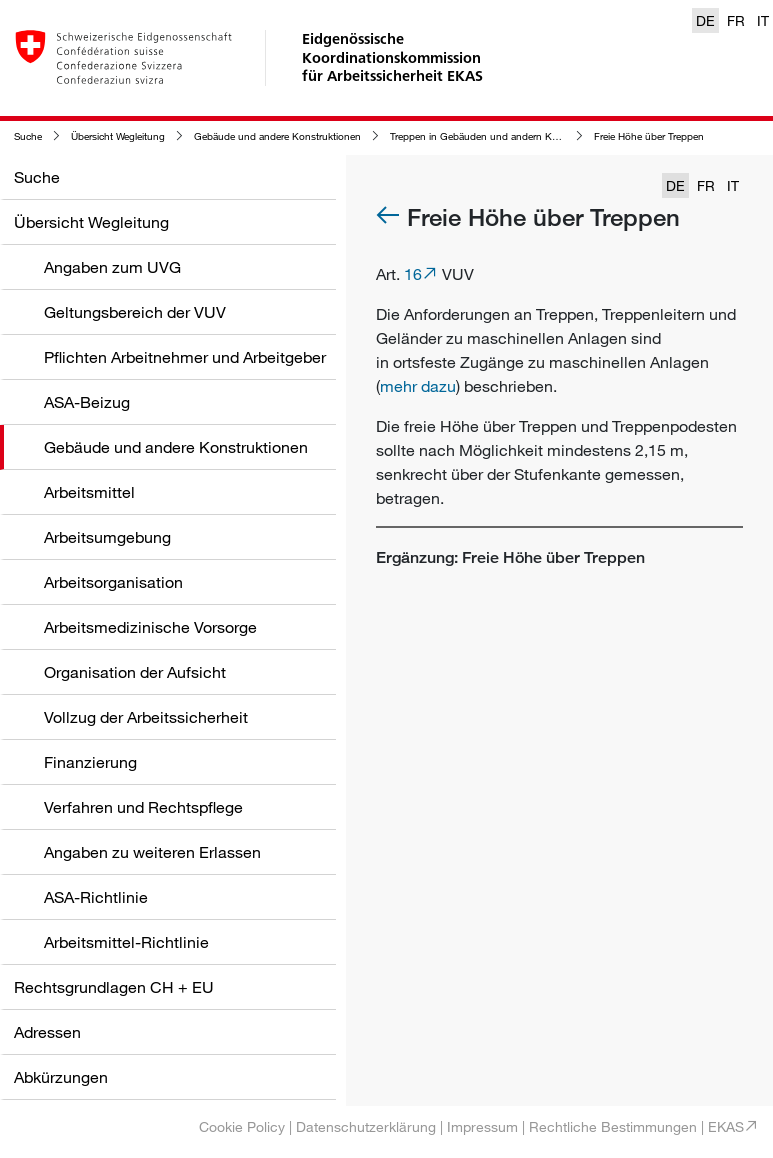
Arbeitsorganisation (113, 582)
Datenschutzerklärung (366, 1126)
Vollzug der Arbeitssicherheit (146, 717)
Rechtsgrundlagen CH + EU (114, 987)
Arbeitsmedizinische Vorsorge (150, 627)
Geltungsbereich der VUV (135, 312)
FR (736, 20)
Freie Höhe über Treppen (649, 136)
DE (705, 20)
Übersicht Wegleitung (118, 136)
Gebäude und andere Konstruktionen (277, 136)
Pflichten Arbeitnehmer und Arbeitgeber (185, 357)
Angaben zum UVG (112, 267)
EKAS (726, 1126)
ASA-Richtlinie (96, 897)
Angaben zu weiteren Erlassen (152, 852)
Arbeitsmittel (89, 492)
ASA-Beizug (87, 402)
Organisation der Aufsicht (135, 672)
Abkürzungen (61, 1077)
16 (413, 274)
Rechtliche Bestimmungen (613, 1126)
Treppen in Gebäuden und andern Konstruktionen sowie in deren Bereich (554, 136)
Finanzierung (90, 762)
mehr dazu (418, 386)
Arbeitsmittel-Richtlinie (126, 942)
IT (763, 20)
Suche (28, 136)
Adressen (47, 1032)
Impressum (482, 1126)
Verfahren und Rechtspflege (143, 807)
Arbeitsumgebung (107, 537)
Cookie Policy (242, 1126)
